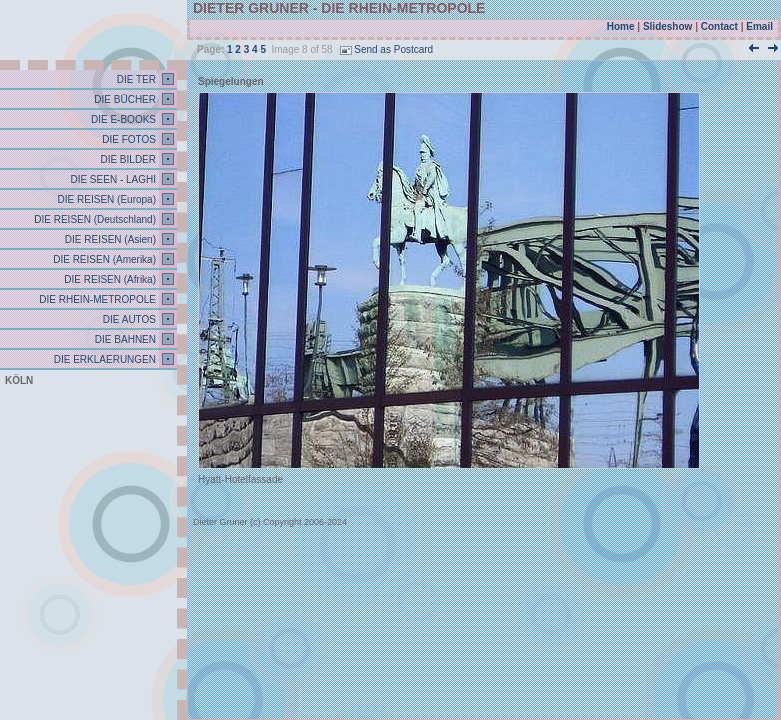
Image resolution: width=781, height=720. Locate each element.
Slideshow (667, 26)
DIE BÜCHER (124, 99)
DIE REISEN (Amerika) (103, 259)
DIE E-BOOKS (122, 119)
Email (759, 26)
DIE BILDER (127, 159)
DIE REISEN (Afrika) (109, 279)
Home (621, 26)
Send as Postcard (386, 49)
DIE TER (135, 79)
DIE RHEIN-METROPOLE (96, 299)
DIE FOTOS (128, 139)
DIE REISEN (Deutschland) (94, 219)
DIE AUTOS (128, 319)
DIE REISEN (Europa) (105, 199)
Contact (719, 26)
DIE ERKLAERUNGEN (103, 359)
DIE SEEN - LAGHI (112, 179)
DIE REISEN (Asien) (109, 239)
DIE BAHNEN (124, 339)
